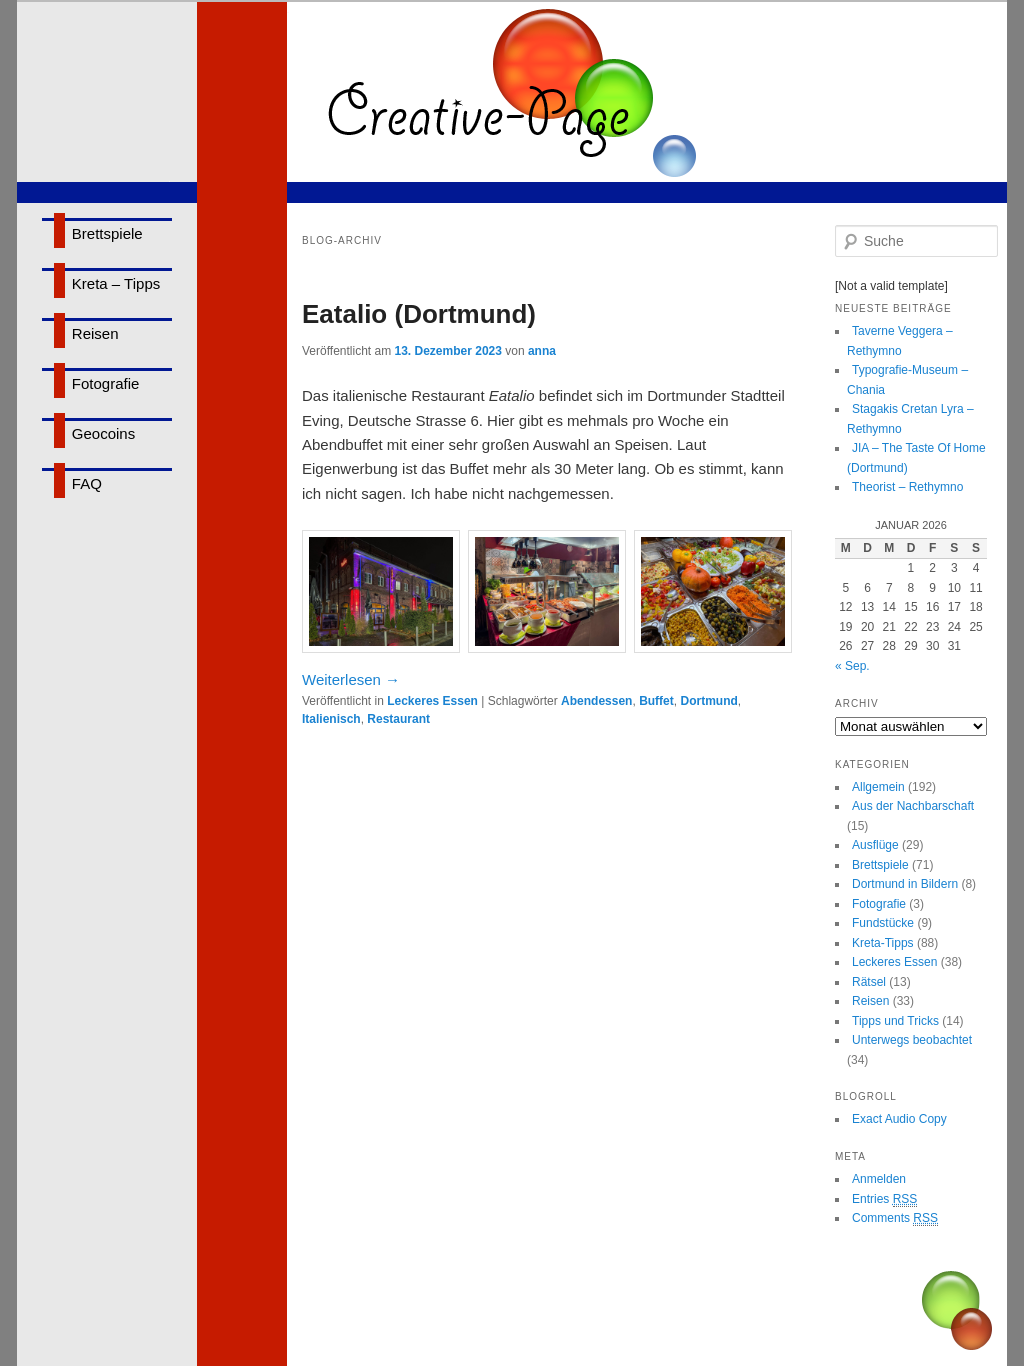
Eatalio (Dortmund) (419, 314)
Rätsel (869, 982)
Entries (884, 1199)
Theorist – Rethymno (907, 487)
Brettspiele (107, 233)
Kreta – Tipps (116, 283)
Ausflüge (875, 845)
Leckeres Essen (432, 701)
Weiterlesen (351, 679)
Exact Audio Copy (899, 1119)
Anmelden (879, 1179)
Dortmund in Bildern (905, 884)
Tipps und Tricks (895, 1021)
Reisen (95, 333)
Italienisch (331, 719)
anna (542, 351)
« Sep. (852, 666)
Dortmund (708, 701)
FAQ (87, 483)
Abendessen (596, 701)
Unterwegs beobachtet (912, 1040)
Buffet (656, 701)
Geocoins (103, 433)
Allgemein (878, 787)
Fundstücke (883, 923)
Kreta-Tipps (883, 943)
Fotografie (106, 383)
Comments (895, 1218)
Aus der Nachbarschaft (913, 806)
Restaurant (398, 719)
